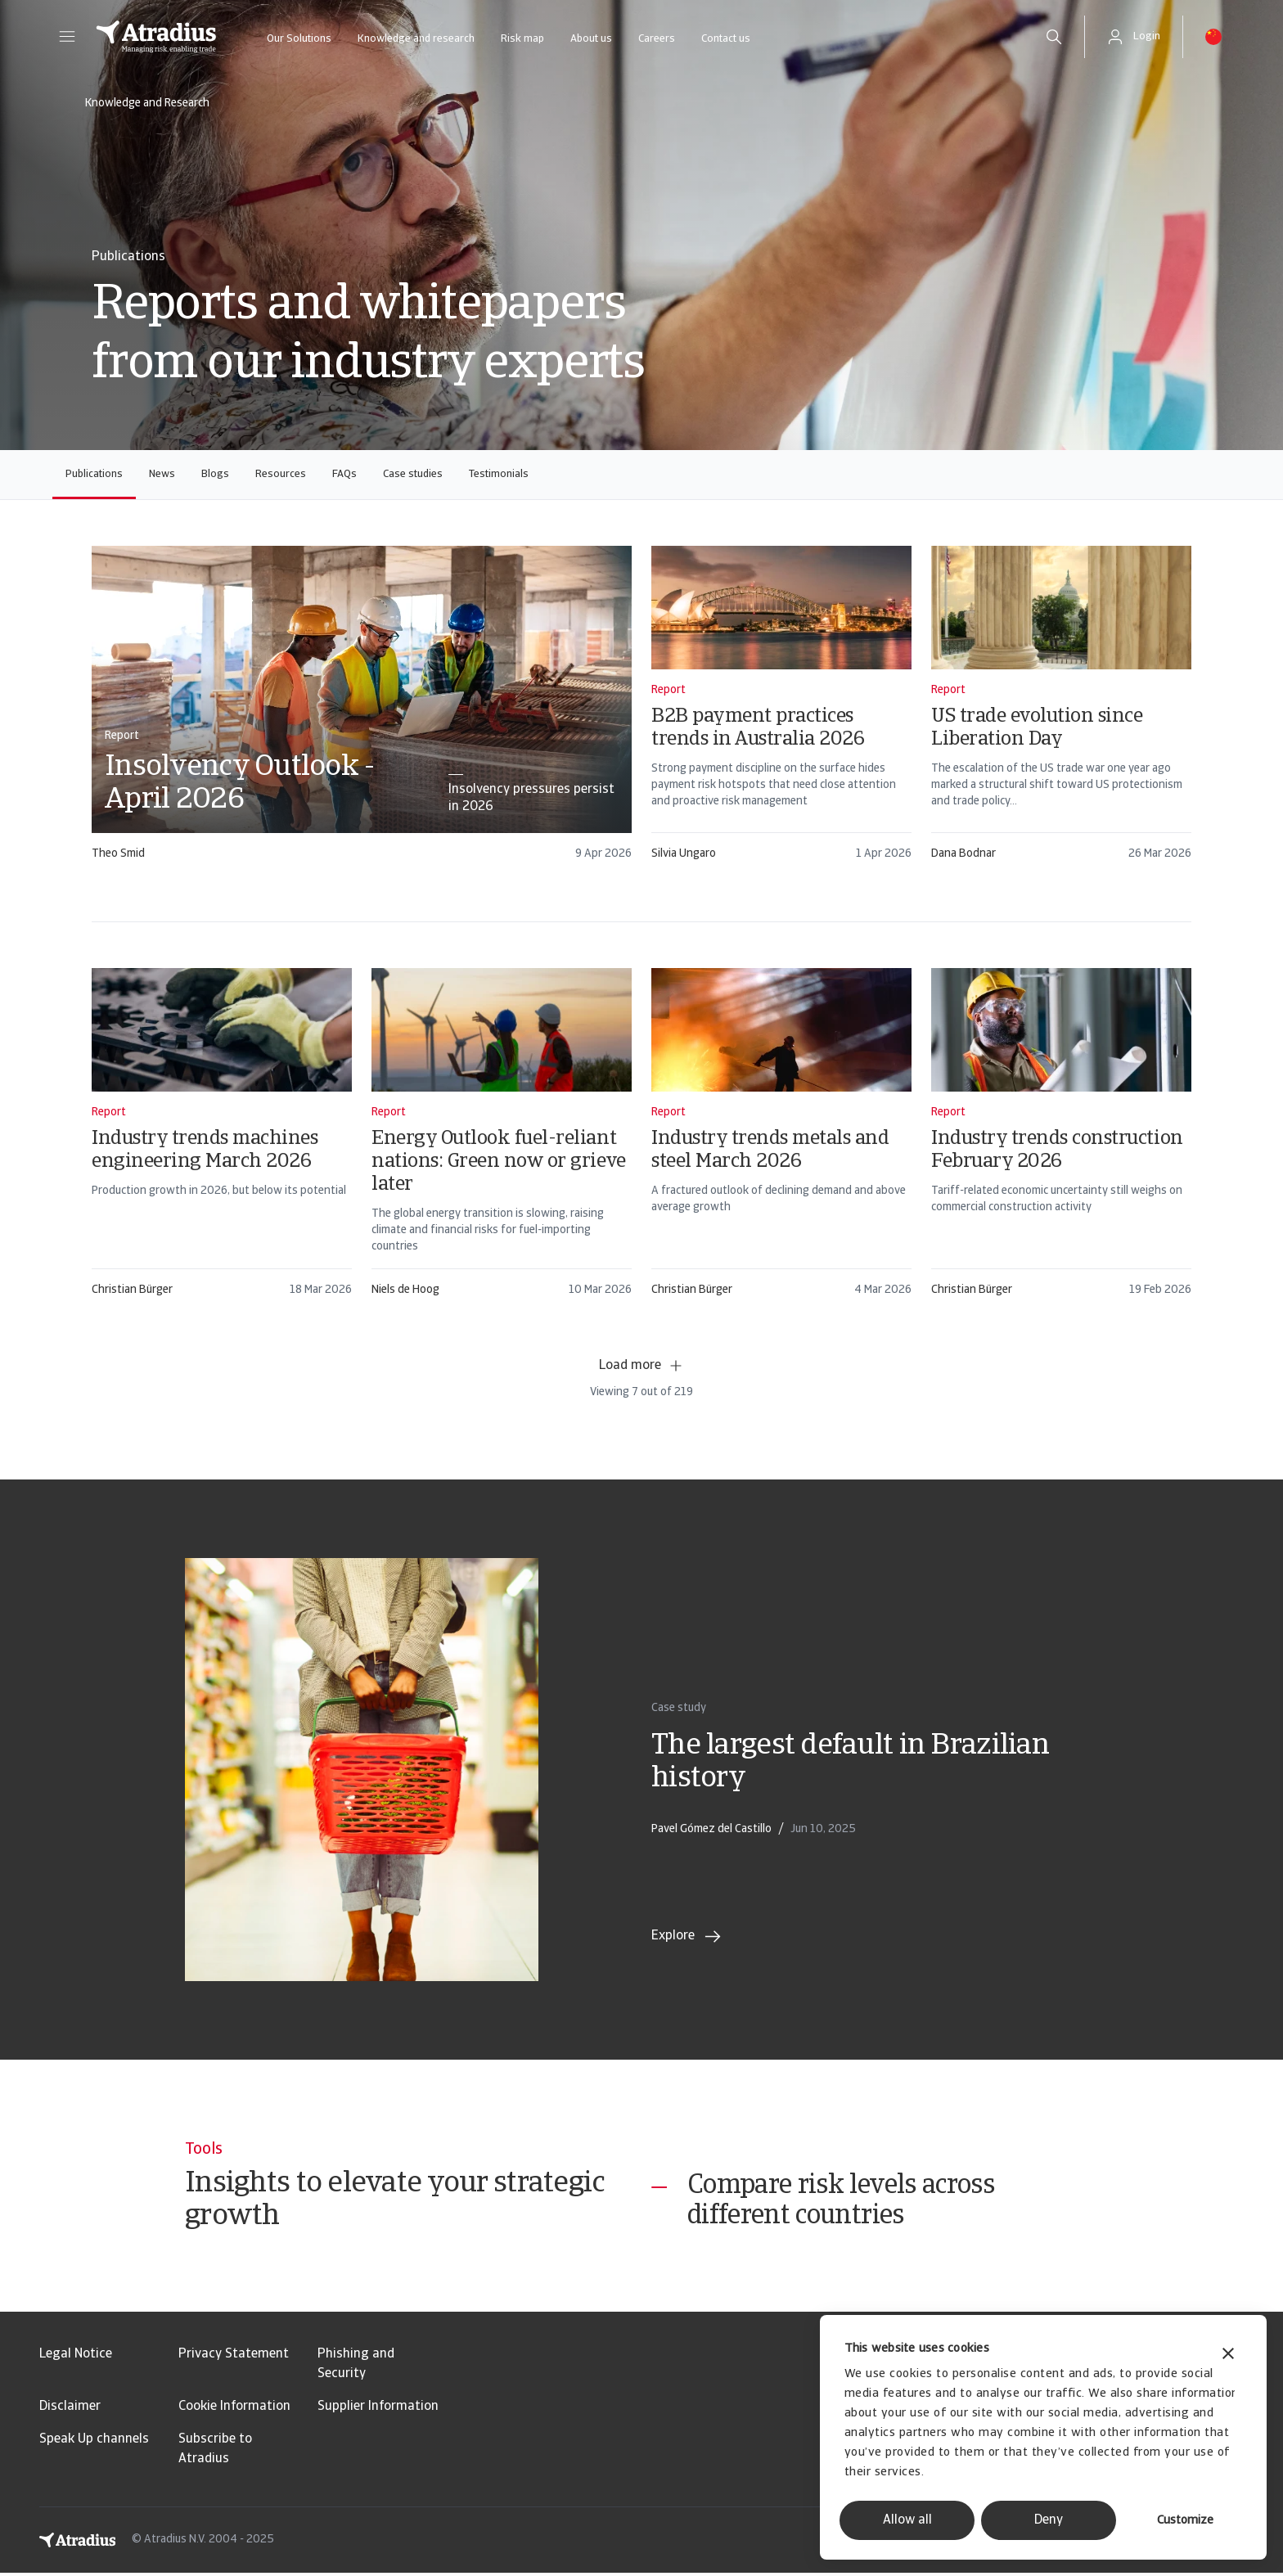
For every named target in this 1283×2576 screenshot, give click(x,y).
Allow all (907, 2520)
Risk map (522, 39)
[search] (1053, 36)
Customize (1185, 2521)
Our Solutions (299, 39)
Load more (641, 1366)
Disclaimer (70, 2409)
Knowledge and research (416, 39)
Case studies (413, 474)
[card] (362, 711)
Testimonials (499, 474)
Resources (280, 474)
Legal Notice (75, 2357)
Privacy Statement (233, 2357)
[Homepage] (156, 36)
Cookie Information (234, 2409)
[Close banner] (1228, 2355)
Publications (94, 474)
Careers (656, 39)
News (162, 474)
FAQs (344, 474)
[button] (67, 37)
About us (591, 39)
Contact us (725, 39)
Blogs (215, 474)
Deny (1048, 2520)
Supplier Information (378, 2409)
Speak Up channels (94, 2442)
